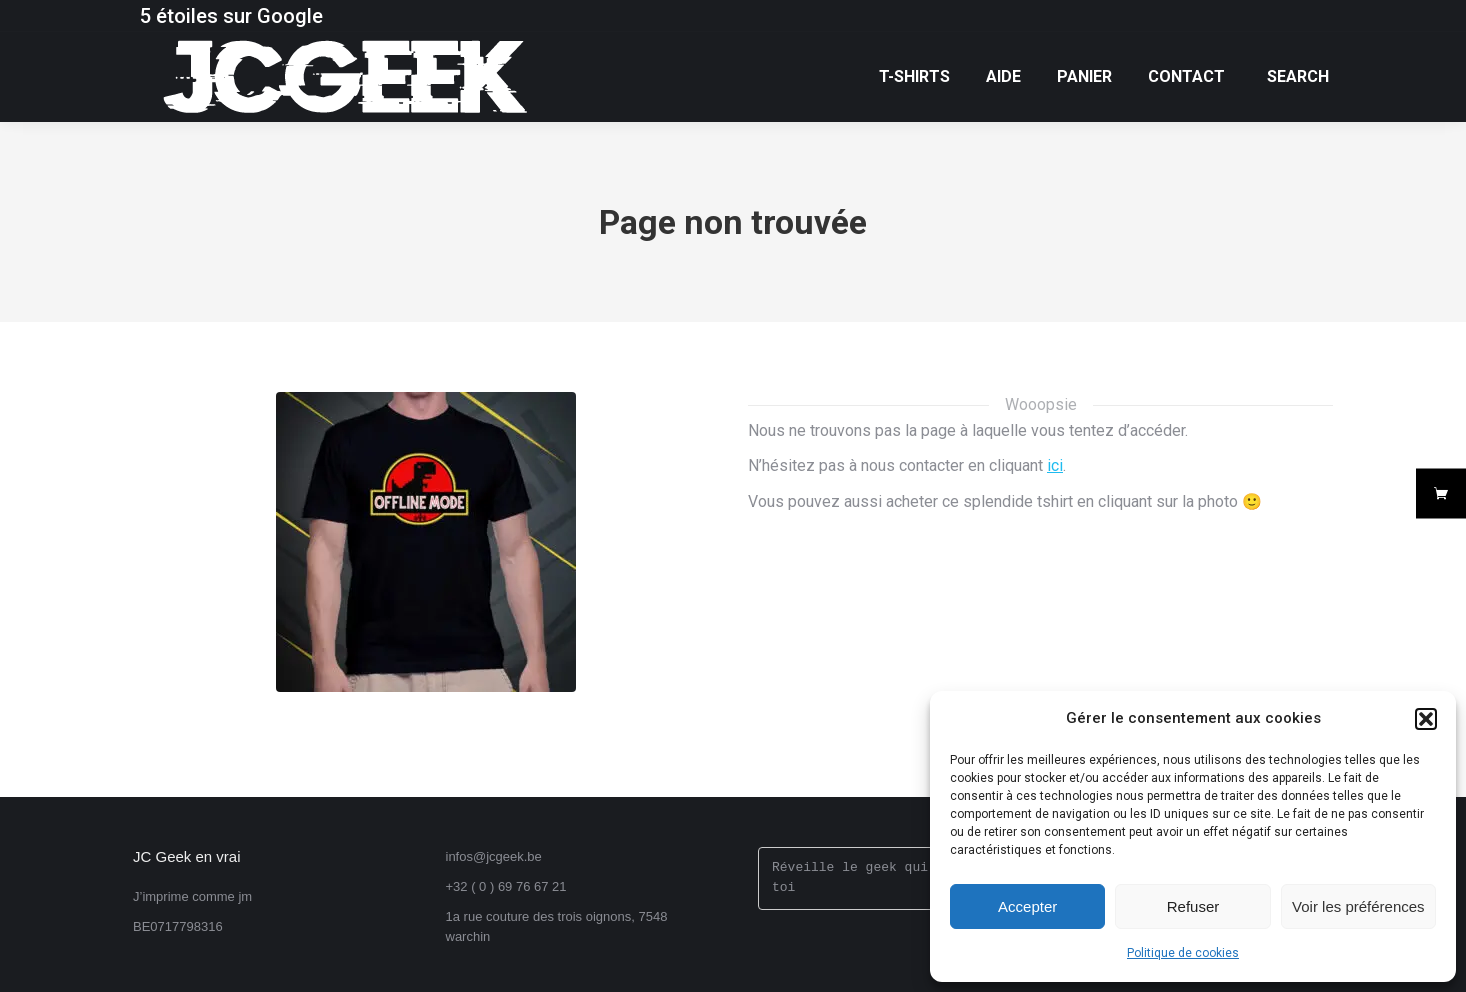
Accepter (1027, 906)
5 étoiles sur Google (231, 16)
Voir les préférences (1358, 906)
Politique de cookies (1183, 953)
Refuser (1193, 906)
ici (1055, 465)
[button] (1426, 719)
